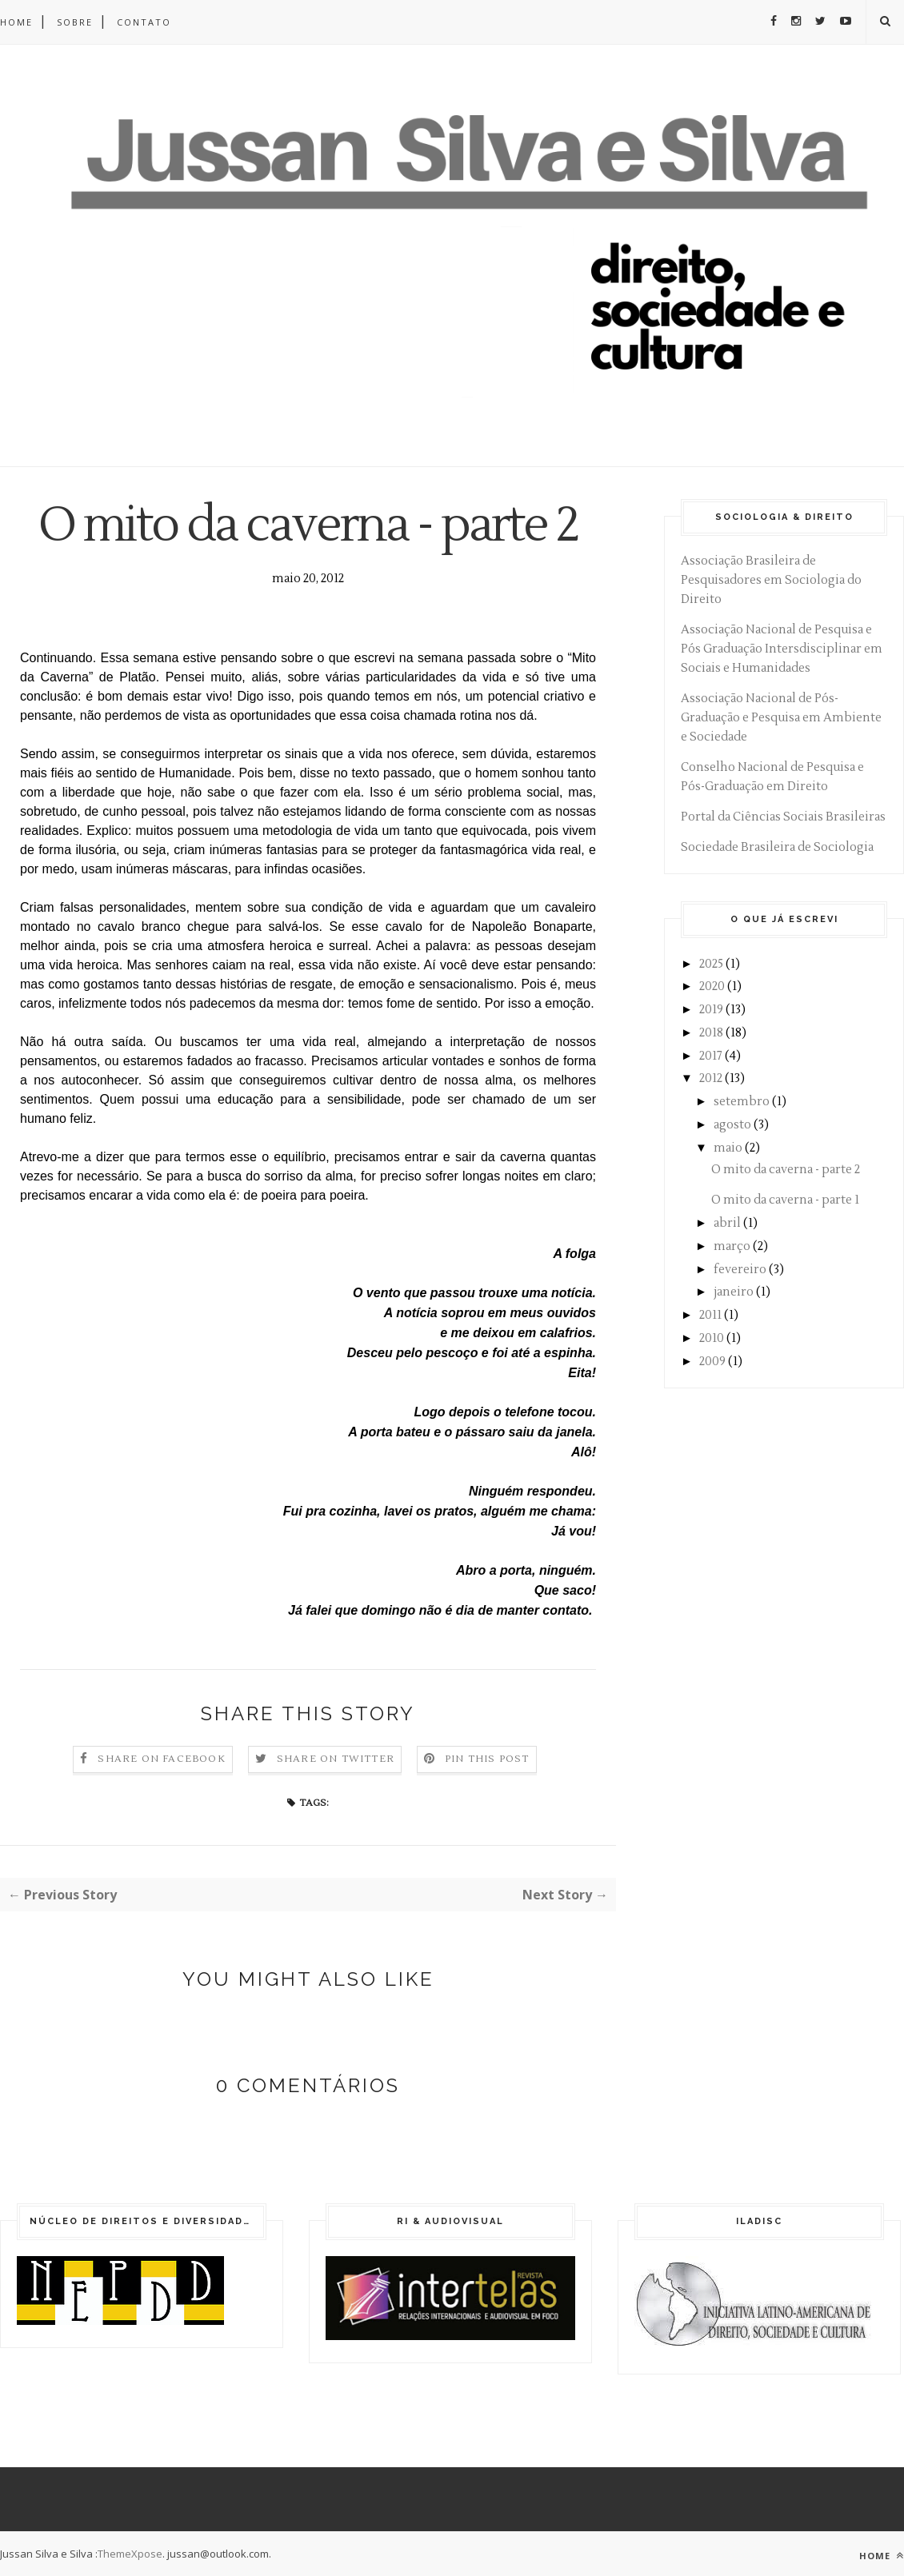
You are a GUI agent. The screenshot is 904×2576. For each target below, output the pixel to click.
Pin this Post (487, 1759)
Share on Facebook (161, 1759)
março (732, 1246)
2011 (710, 1315)
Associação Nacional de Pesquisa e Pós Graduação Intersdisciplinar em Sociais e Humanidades (781, 649)
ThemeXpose (130, 2553)
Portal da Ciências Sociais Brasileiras (783, 817)
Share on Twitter (335, 1759)
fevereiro (740, 1269)
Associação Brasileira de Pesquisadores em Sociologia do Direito (771, 580)
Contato (144, 22)
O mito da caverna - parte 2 (785, 1169)
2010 (711, 1338)
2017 (710, 1056)
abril (727, 1223)
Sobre (75, 22)
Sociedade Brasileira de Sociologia (777, 847)
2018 (711, 1032)
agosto (732, 1124)
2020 (712, 986)
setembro (742, 1101)
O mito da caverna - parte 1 (785, 1200)
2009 (712, 1361)
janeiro (734, 1292)
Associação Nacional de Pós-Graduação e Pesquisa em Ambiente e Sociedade (781, 718)
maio (728, 1148)
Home (16, 22)
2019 (711, 1009)
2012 (710, 1078)
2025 (711, 964)
